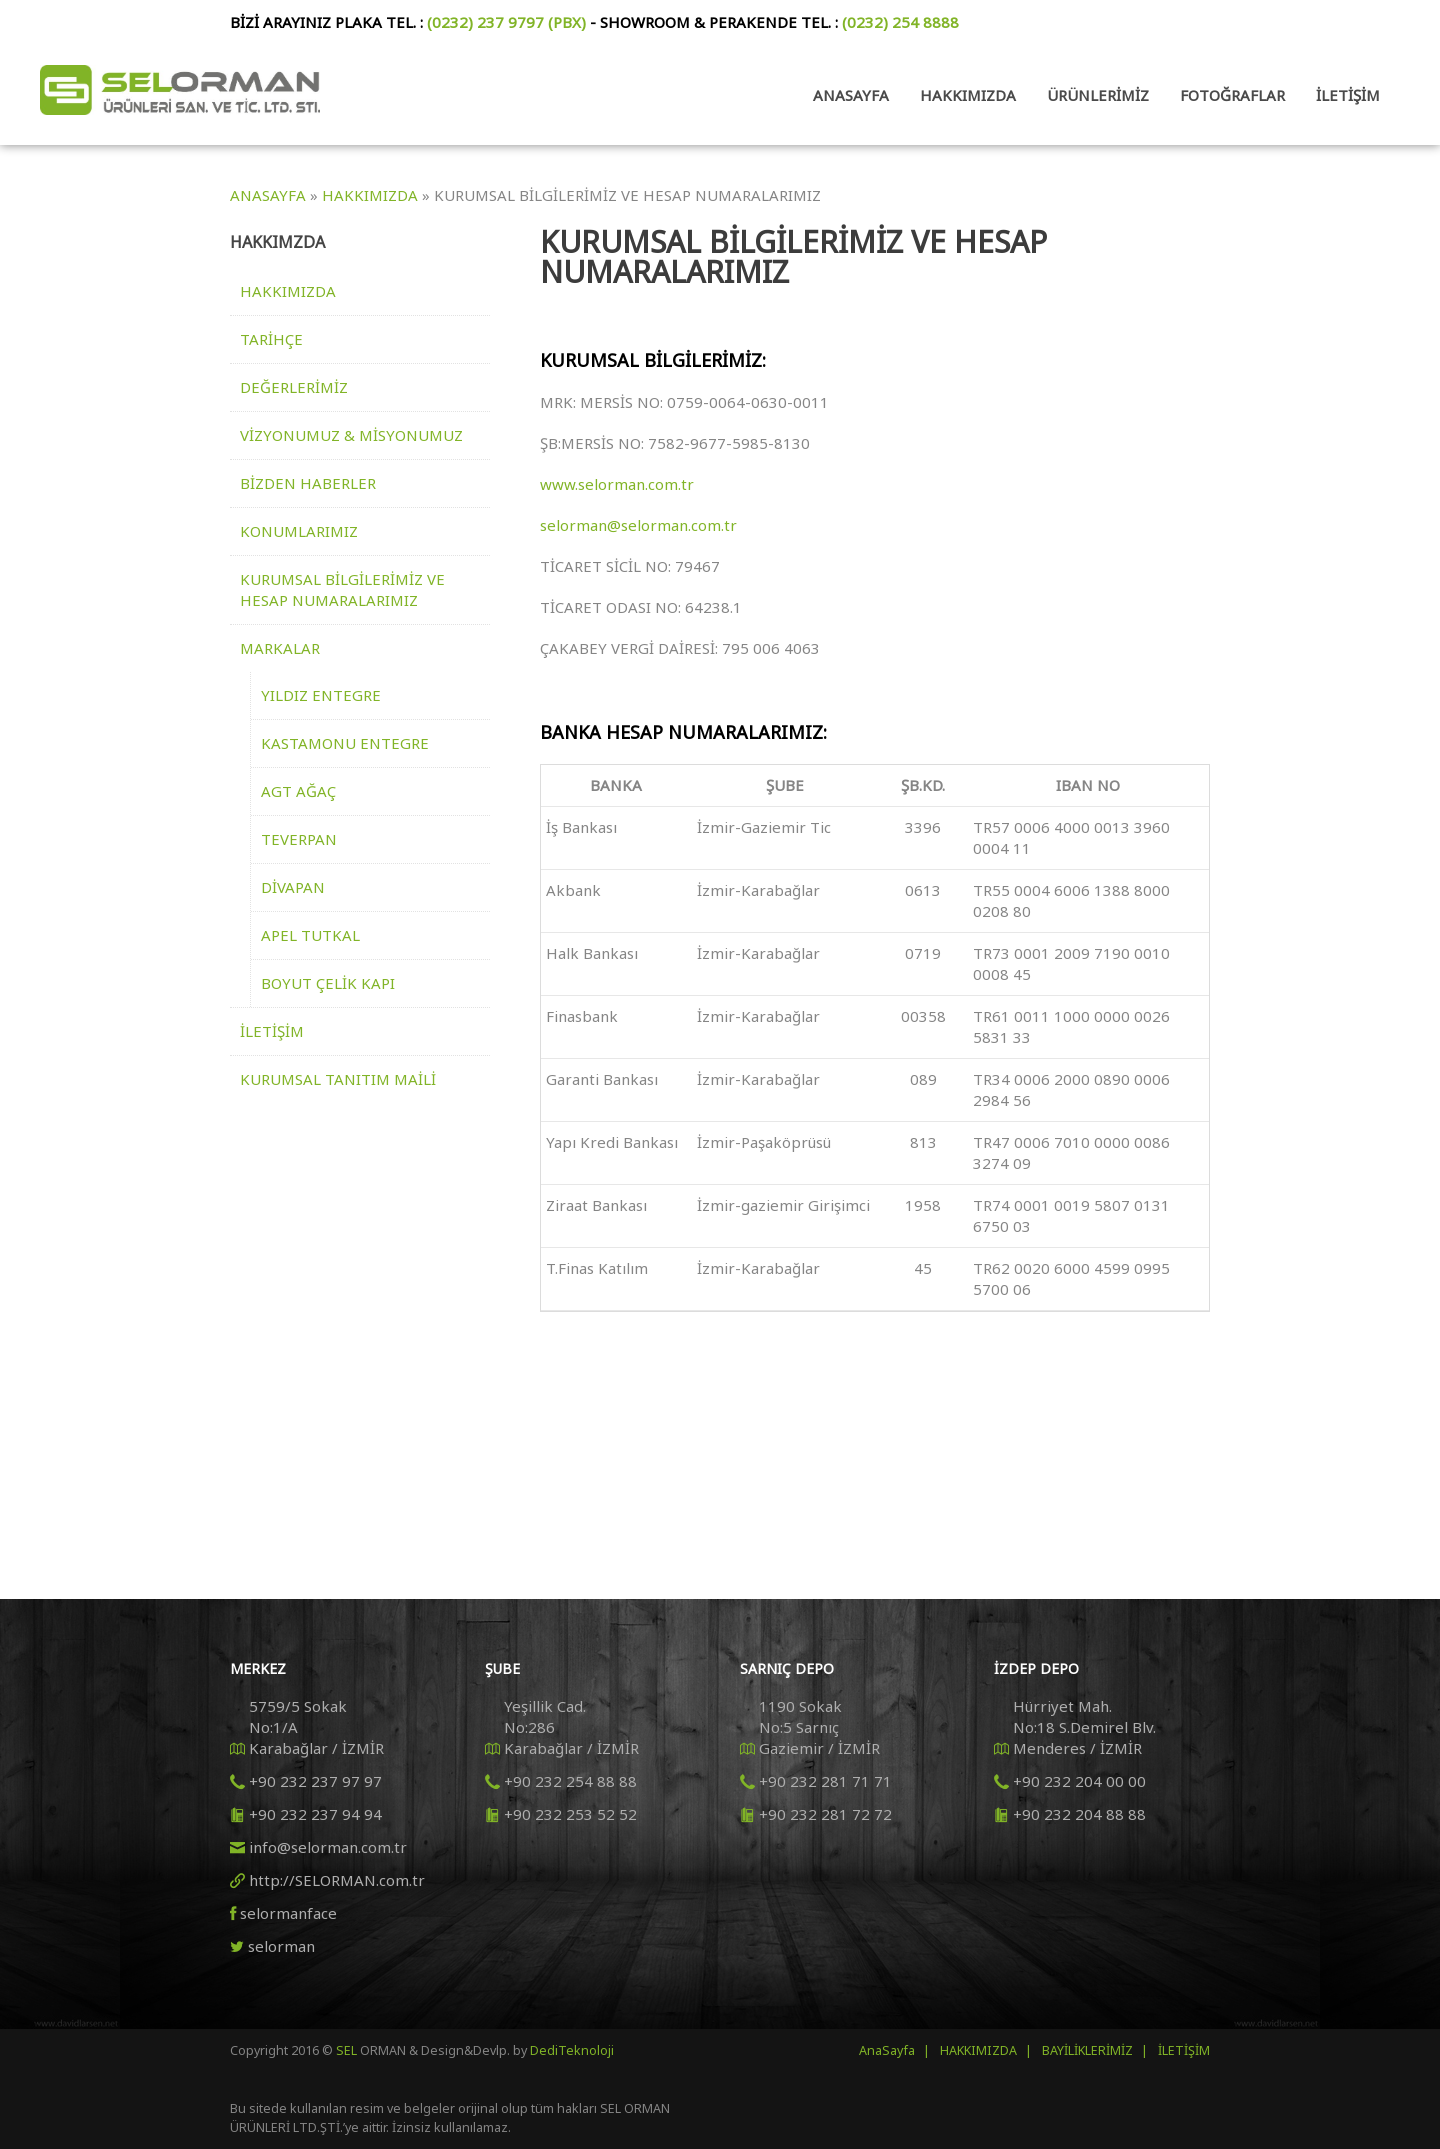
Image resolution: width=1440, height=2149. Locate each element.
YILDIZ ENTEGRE (321, 695)
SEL (348, 2050)
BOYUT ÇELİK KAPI (328, 983)
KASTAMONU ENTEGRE (345, 743)
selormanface (288, 1913)
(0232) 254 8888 (900, 22)
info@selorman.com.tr (328, 1847)
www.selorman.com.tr (617, 484)
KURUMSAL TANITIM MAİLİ (338, 1079)
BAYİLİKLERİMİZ (1087, 2050)
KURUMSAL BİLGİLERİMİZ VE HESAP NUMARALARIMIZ (342, 589)
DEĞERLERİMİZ (294, 387)
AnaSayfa (887, 2050)
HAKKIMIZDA (288, 291)
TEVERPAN (299, 839)
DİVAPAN (293, 887)
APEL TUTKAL (310, 935)
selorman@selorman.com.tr (638, 525)
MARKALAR (280, 648)
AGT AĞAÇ (298, 791)
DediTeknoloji (570, 2050)
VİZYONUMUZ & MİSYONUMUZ (351, 435)
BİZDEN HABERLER (308, 483)
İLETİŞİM (272, 1031)
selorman (281, 1946)
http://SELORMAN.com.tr (337, 1880)
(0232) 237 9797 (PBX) (506, 22)
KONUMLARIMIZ (299, 531)
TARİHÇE (271, 339)
